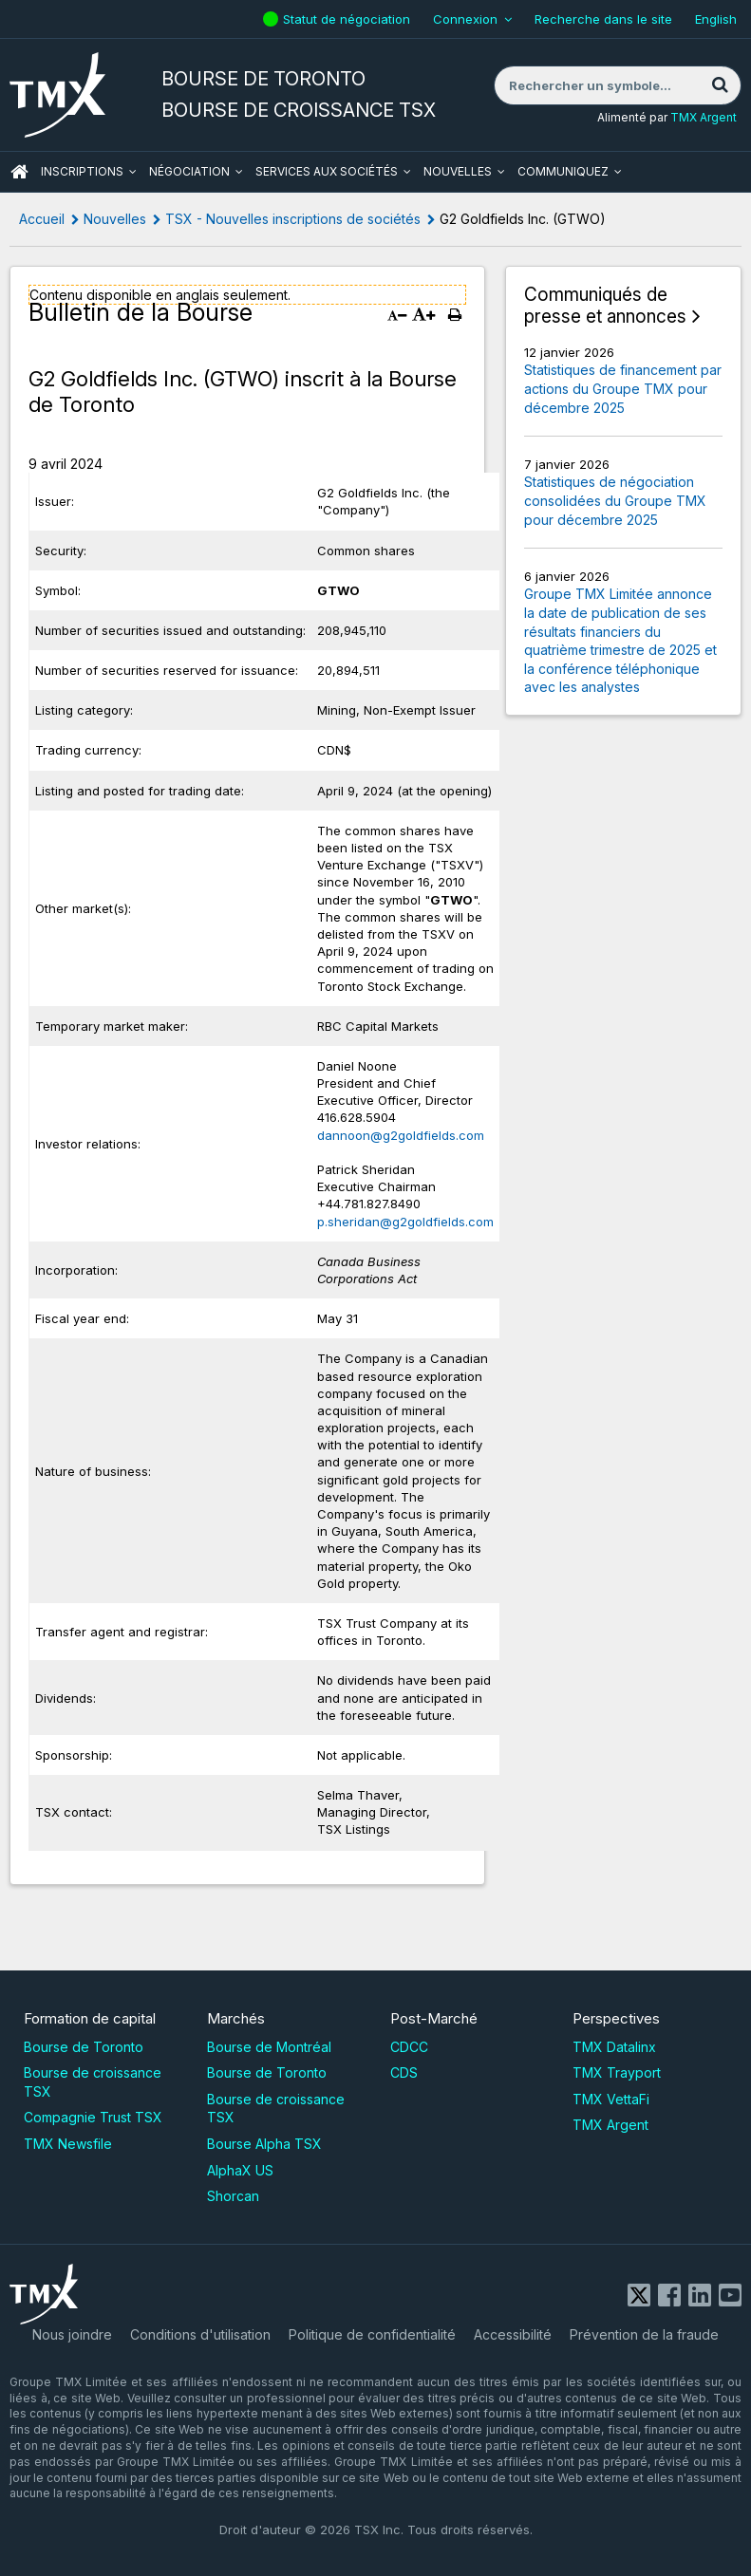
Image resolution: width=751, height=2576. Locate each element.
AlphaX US (240, 2170)
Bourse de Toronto (83, 2047)
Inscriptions (82, 171)
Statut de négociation (349, 19)
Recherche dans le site (603, 19)
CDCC (409, 2047)
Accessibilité (513, 2334)
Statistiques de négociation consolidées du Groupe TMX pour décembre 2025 (615, 500)
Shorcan (233, 2196)
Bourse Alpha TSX (264, 2144)
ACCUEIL (18, 172)
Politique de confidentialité (372, 2334)
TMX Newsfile (68, 2144)
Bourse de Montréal (269, 2047)
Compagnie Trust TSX (93, 2117)
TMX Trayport (617, 2072)
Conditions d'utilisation (200, 2334)
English (716, 19)
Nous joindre (72, 2334)
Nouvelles (457, 171)
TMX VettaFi (611, 2099)
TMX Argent (703, 117)
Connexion (465, 19)
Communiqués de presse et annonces (605, 306)
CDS (404, 2072)
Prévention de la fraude (644, 2334)
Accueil (42, 219)
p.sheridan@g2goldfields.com (405, 1221)
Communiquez (563, 171)
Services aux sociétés (326, 171)
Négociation (189, 171)
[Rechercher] (720, 85)
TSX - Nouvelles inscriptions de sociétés (293, 219)
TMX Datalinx (614, 2047)
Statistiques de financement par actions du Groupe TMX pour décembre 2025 (623, 388)
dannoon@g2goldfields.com (400, 1135)
